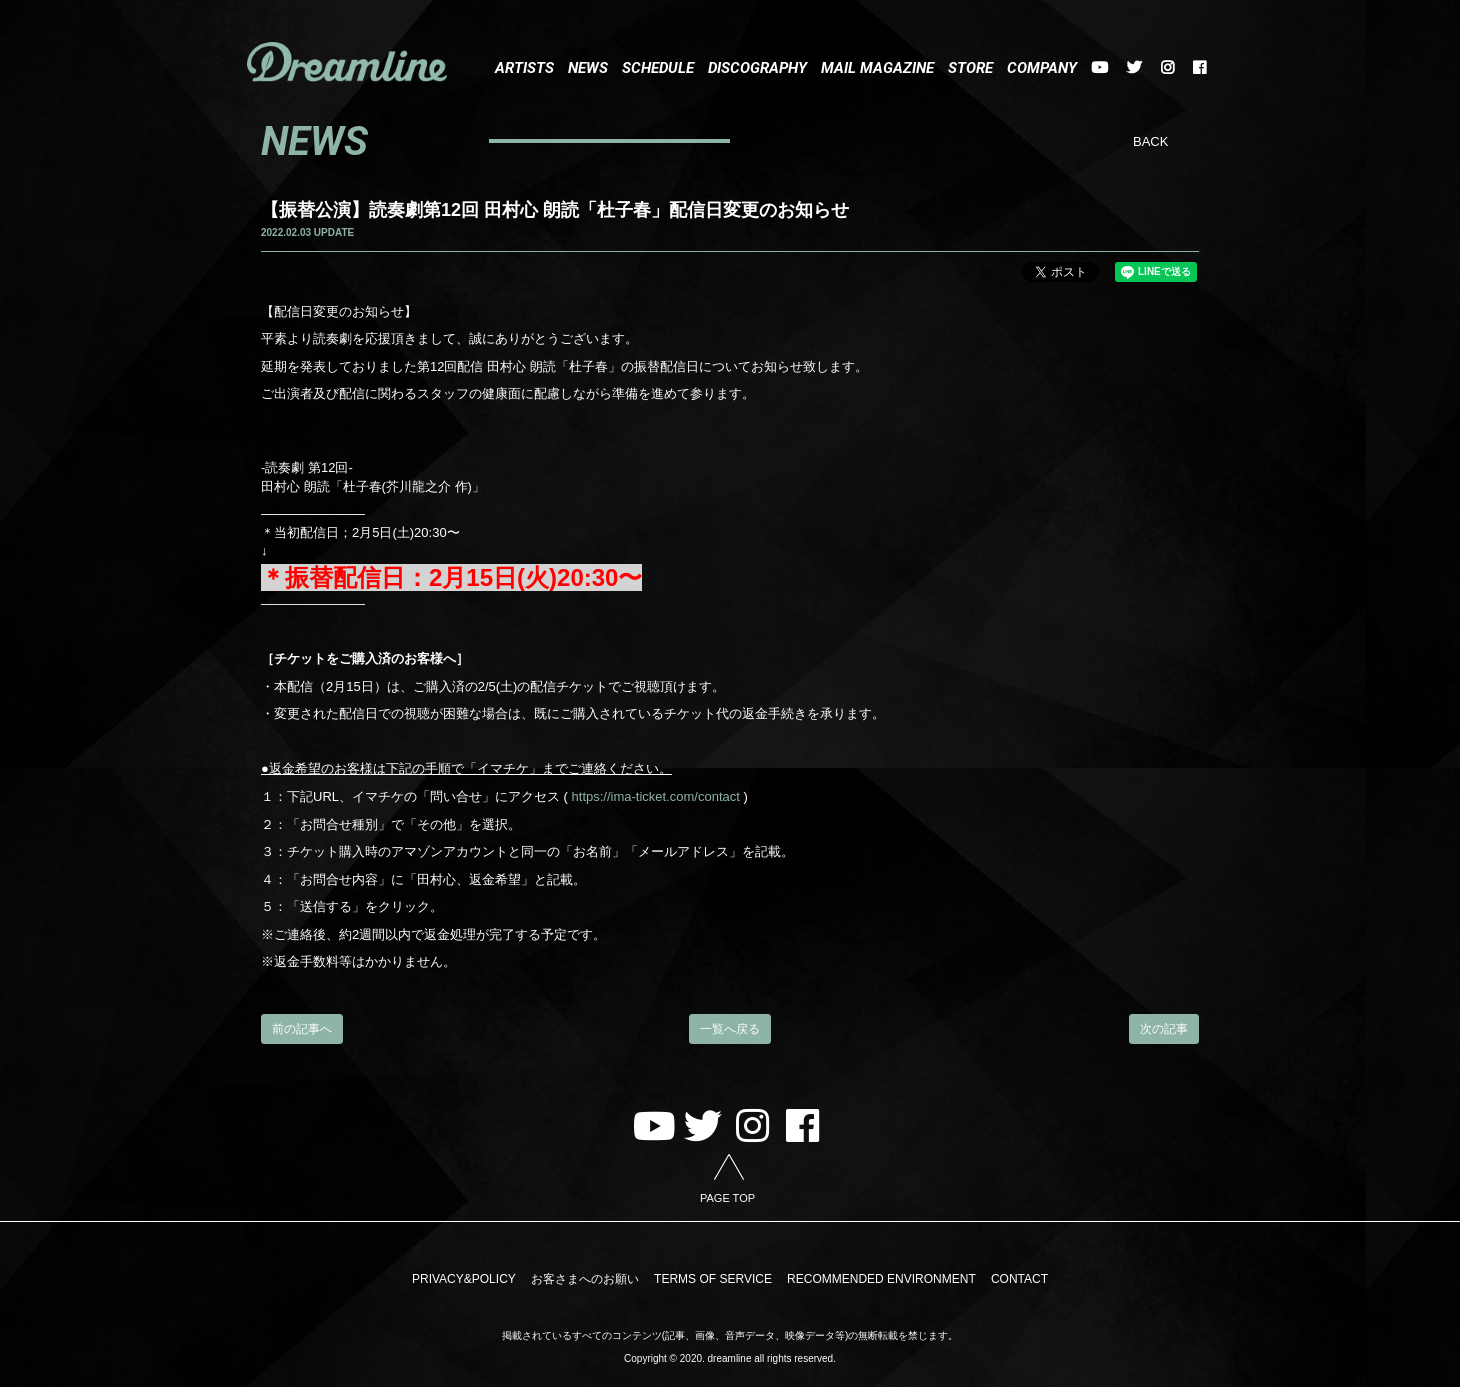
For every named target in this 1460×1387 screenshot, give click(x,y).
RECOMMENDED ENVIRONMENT (880, 1279)
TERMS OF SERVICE (713, 1279)
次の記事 (1164, 1029)
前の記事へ (302, 1029)
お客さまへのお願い (586, 1279)
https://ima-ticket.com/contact (656, 796)
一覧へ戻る (730, 1029)
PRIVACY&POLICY (467, 1279)
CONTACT (1016, 1279)
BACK (1150, 141)
